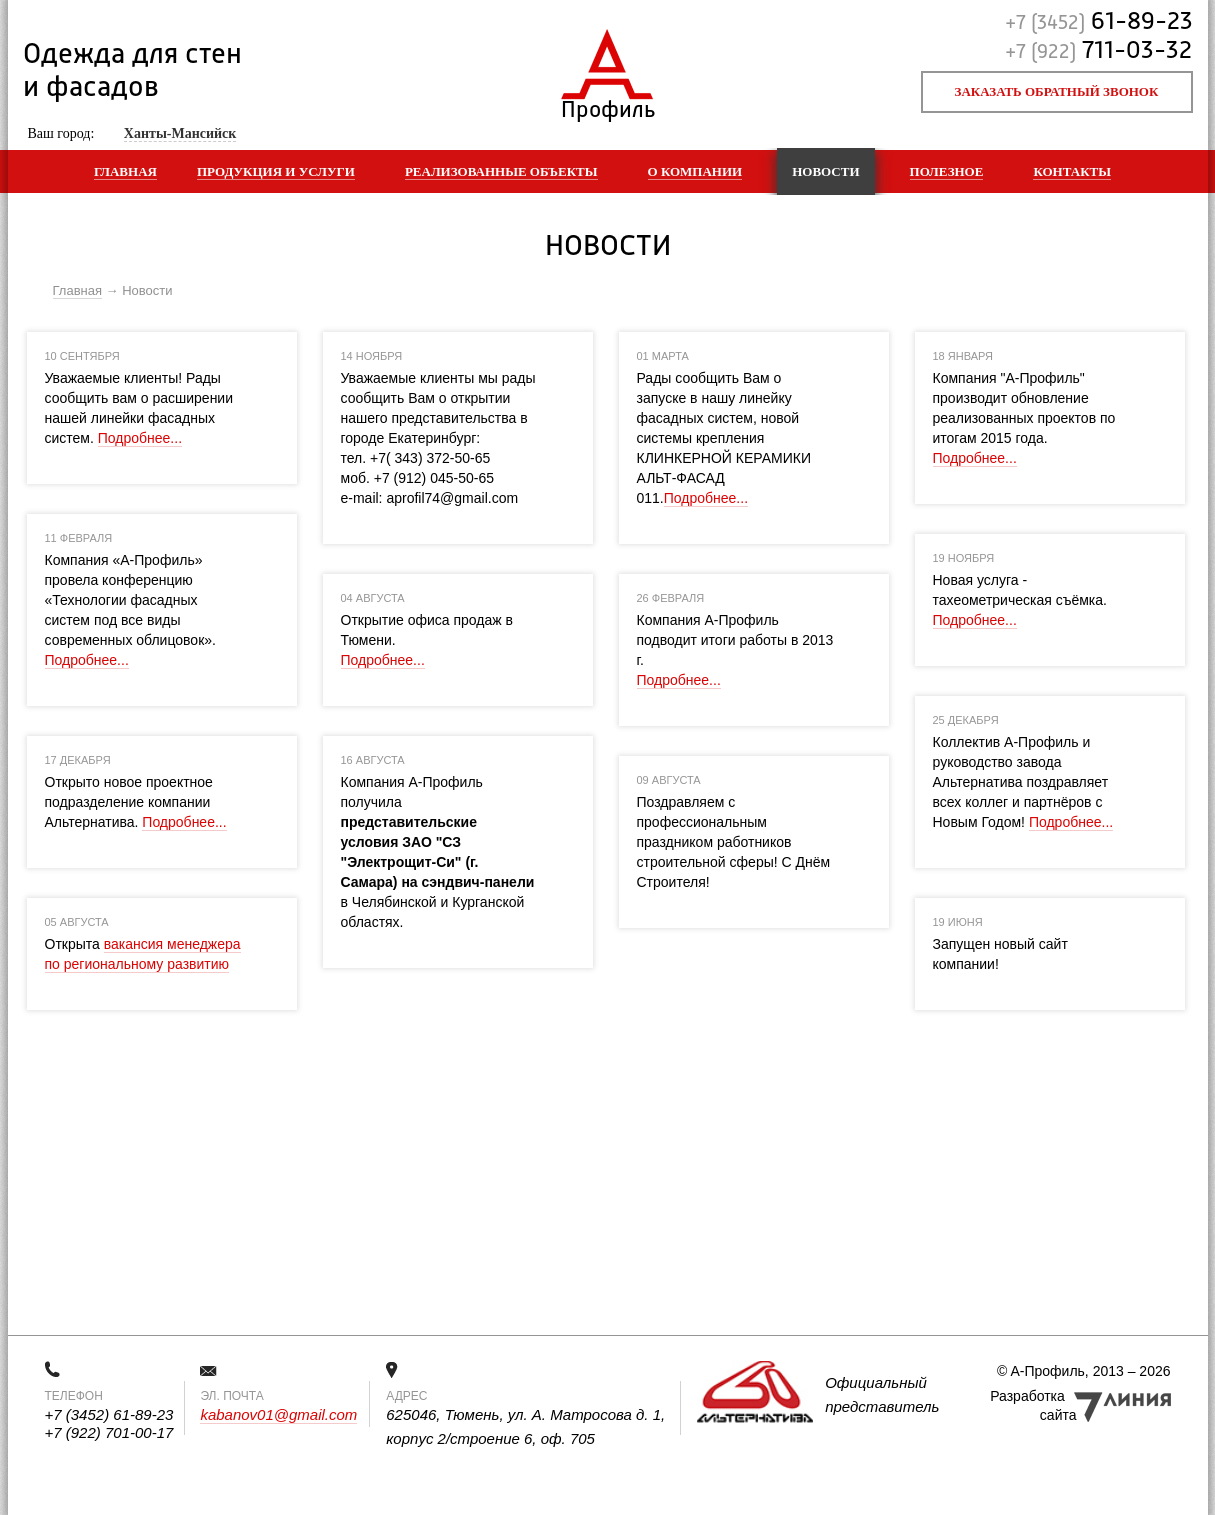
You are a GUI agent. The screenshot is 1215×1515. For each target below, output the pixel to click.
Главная (125, 171)
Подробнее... (140, 438)
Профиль (607, 105)
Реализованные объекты (501, 171)
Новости (825, 171)
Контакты (1072, 171)
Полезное (947, 171)
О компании (695, 171)
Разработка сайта (1033, 1405)
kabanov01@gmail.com (278, 1414)
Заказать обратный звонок (1057, 91)
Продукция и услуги (276, 171)
